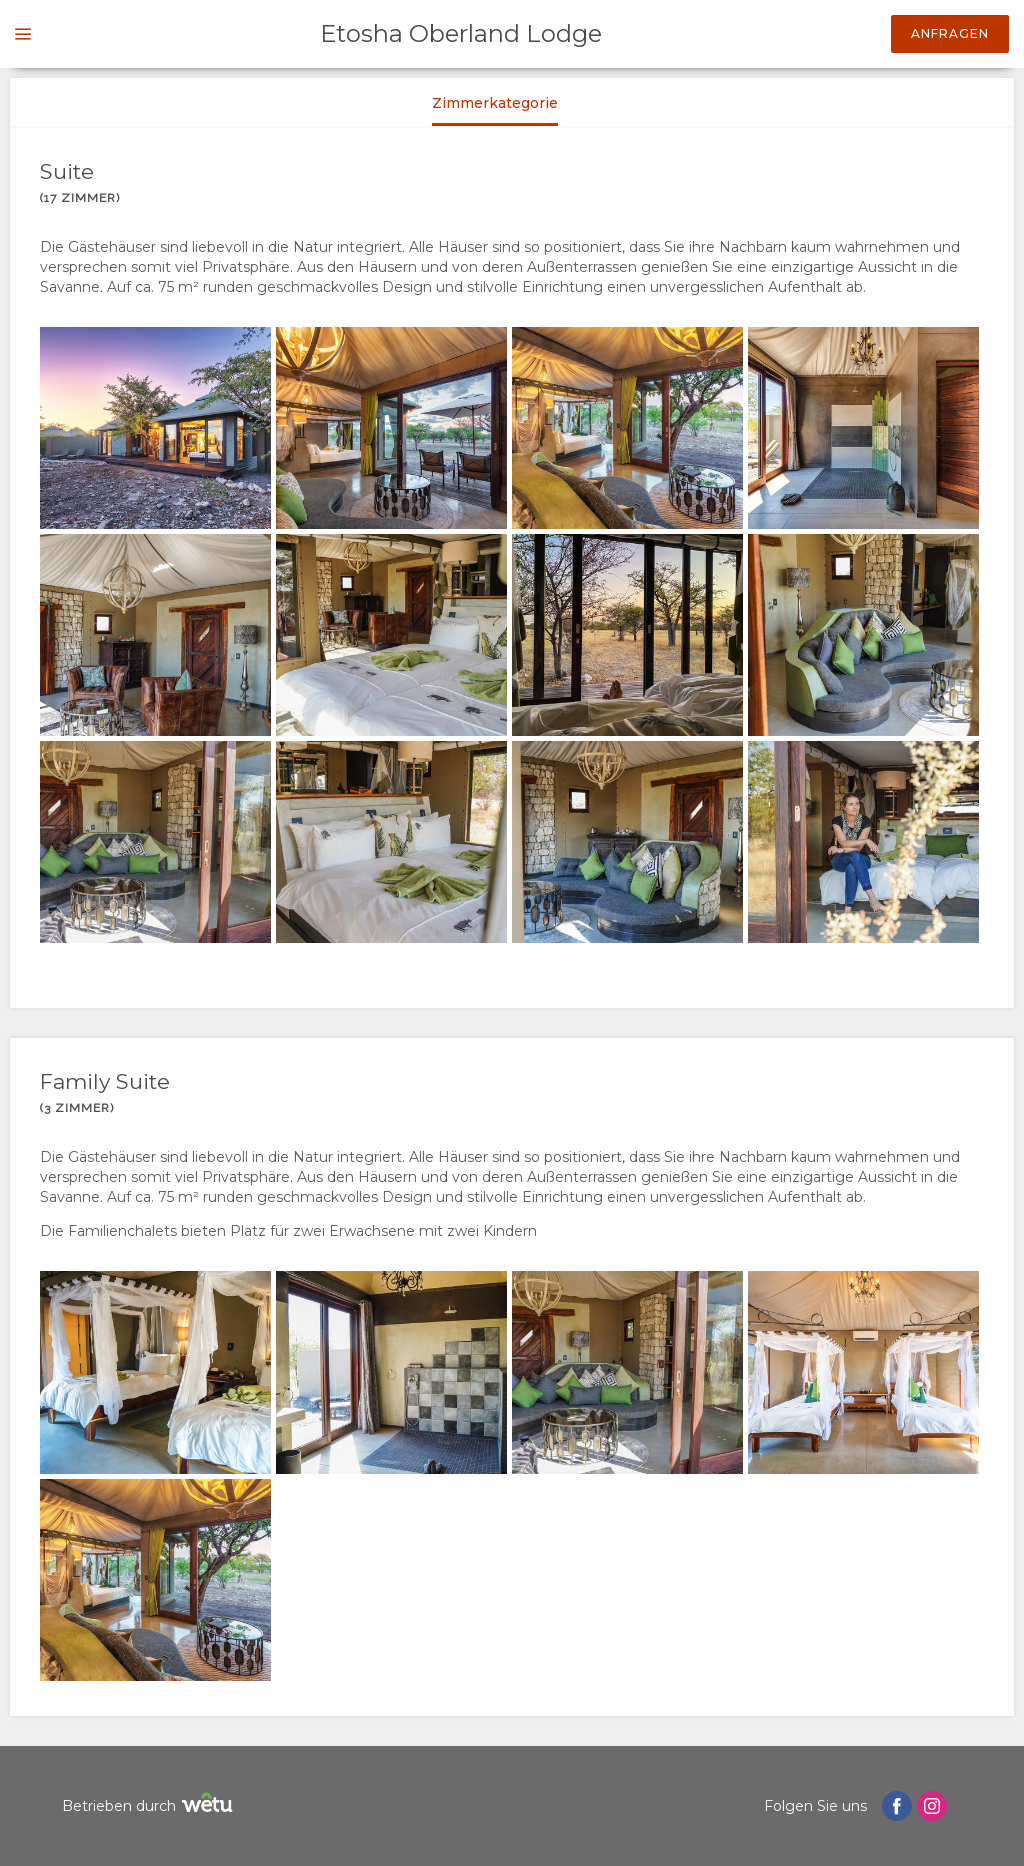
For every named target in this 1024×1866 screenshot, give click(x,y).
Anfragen (950, 33)
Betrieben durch (150, 1805)
